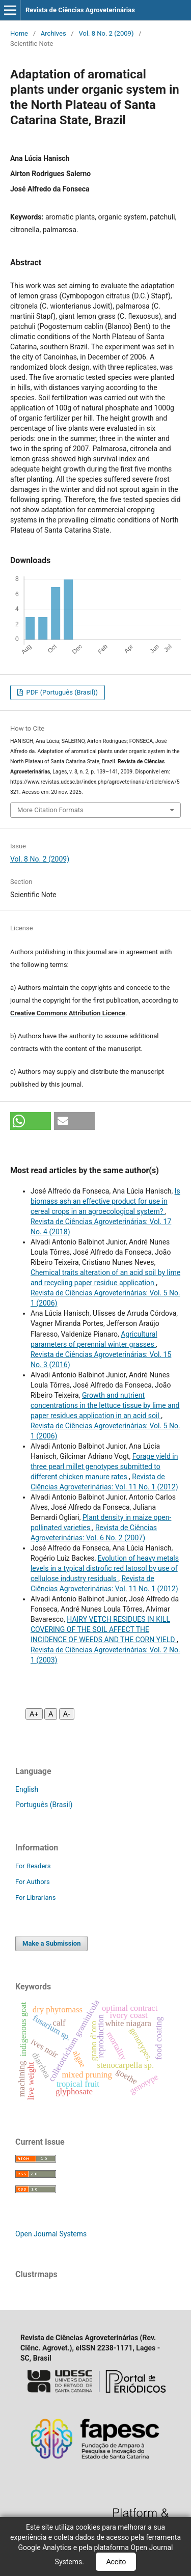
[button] (30, 1121)
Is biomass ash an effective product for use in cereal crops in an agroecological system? (105, 1201)
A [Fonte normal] (50, 1714)
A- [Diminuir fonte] (66, 1714)
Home (19, 33)
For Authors (32, 1882)
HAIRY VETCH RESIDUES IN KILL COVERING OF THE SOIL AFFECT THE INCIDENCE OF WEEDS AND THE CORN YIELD (104, 1629)
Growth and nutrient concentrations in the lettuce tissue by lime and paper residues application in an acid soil (105, 1405)
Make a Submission (51, 1943)
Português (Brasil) (43, 1805)
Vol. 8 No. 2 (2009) (105, 33)
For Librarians (35, 1897)
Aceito (116, 2562)
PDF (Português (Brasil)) (61, 692)
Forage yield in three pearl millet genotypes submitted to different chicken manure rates (104, 1466)
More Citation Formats (50, 810)
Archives (53, 33)
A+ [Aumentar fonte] (34, 1714)
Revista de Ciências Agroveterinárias (80, 10)
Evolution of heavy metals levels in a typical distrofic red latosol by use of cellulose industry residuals (105, 1568)
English (26, 1789)
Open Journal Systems (51, 2234)
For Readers (33, 1866)
